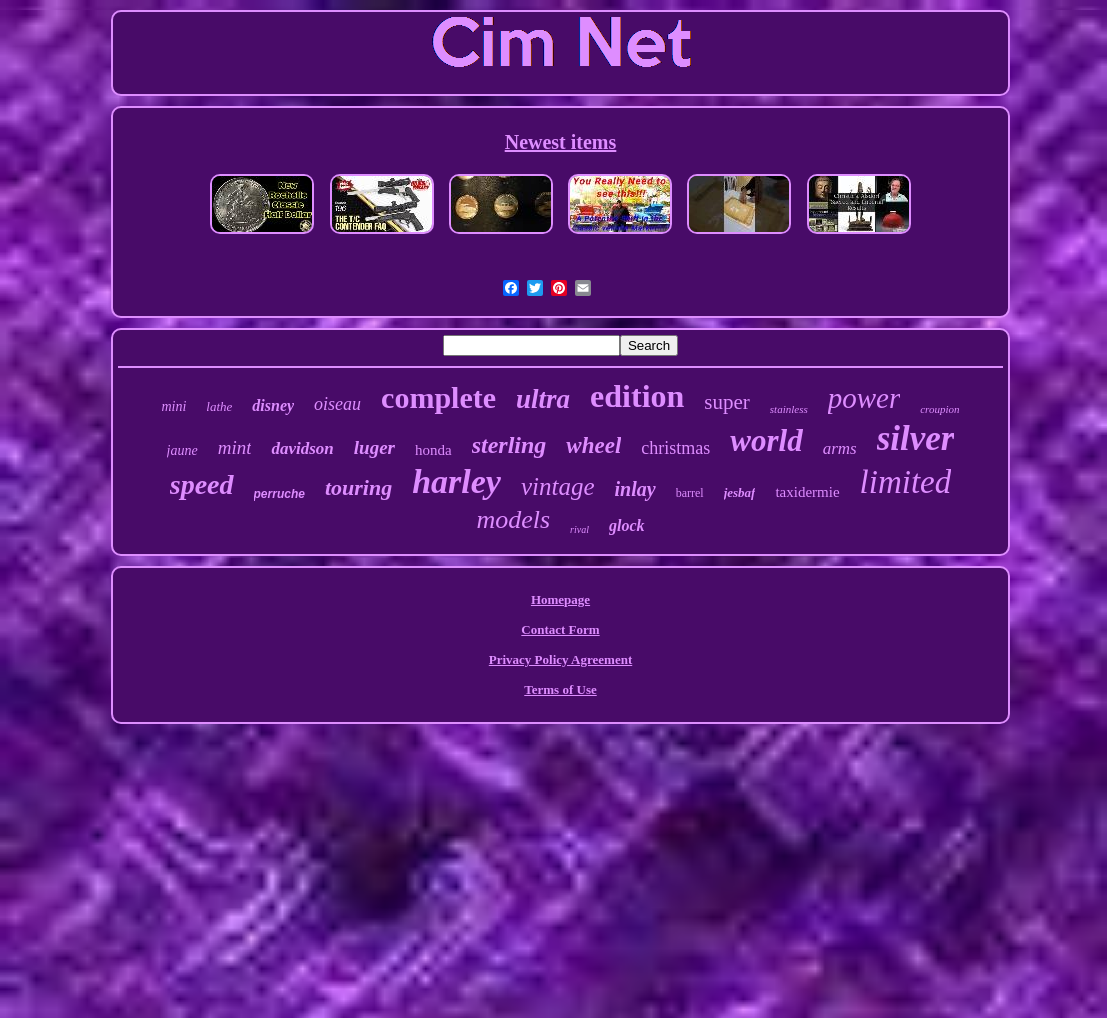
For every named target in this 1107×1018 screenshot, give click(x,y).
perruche (279, 494)
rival (579, 529)
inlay (635, 489)
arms (840, 448)
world (766, 440)
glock (627, 525)
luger (374, 447)
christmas (675, 448)
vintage (558, 486)
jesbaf (740, 492)
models (513, 519)
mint (235, 447)
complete (438, 397)
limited (906, 482)
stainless (789, 409)
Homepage (560, 599)
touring (358, 487)
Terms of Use (560, 689)
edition (637, 396)
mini (173, 406)
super (727, 402)
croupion (939, 409)
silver (916, 438)
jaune (182, 450)
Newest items (561, 142)
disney (273, 405)
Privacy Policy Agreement (560, 659)
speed (202, 484)
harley (456, 481)
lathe (219, 406)
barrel (690, 493)
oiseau (337, 404)
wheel (593, 445)
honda (433, 450)
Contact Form (560, 629)
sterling (509, 445)
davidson (302, 448)
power (864, 398)
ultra (543, 399)
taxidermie (807, 492)
